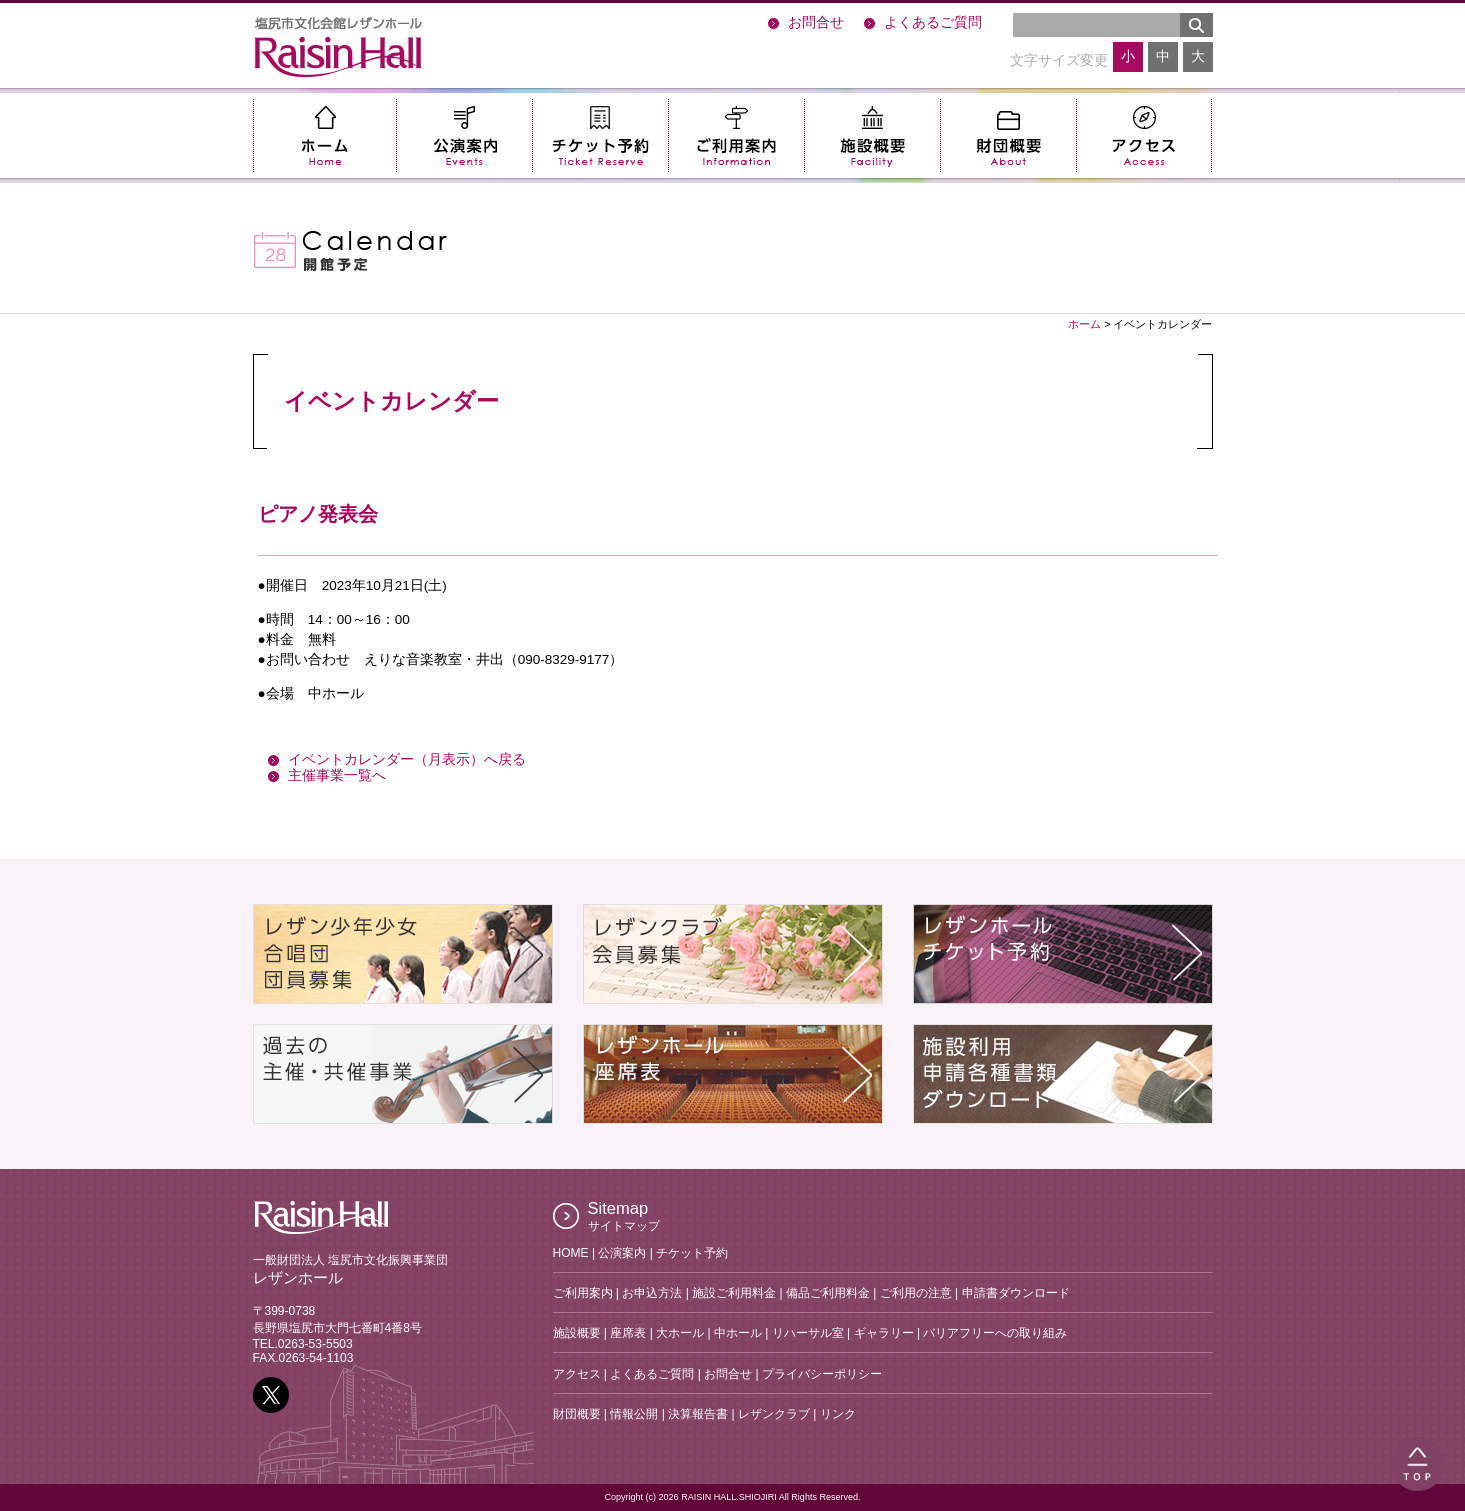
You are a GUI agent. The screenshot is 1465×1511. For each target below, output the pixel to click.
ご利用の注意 (916, 1293)
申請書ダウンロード (1016, 1293)
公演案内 (464, 135)
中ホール (738, 1333)
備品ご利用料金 (828, 1293)
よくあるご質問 (933, 22)
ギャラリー (884, 1333)
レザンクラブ (774, 1414)
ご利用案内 (736, 135)
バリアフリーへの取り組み (995, 1333)
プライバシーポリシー (822, 1374)
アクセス (1144, 135)
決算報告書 (698, 1414)
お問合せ (816, 22)
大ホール (680, 1333)
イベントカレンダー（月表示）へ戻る (407, 759)
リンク (838, 1414)
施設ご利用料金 (734, 1293)
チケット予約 (600, 135)
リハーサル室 (808, 1333)
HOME (571, 1253)
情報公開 (634, 1414)
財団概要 (1008, 135)
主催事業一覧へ (337, 775)
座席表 (628, 1333)
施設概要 (872, 135)
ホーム (324, 135)
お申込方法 (652, 1293)
